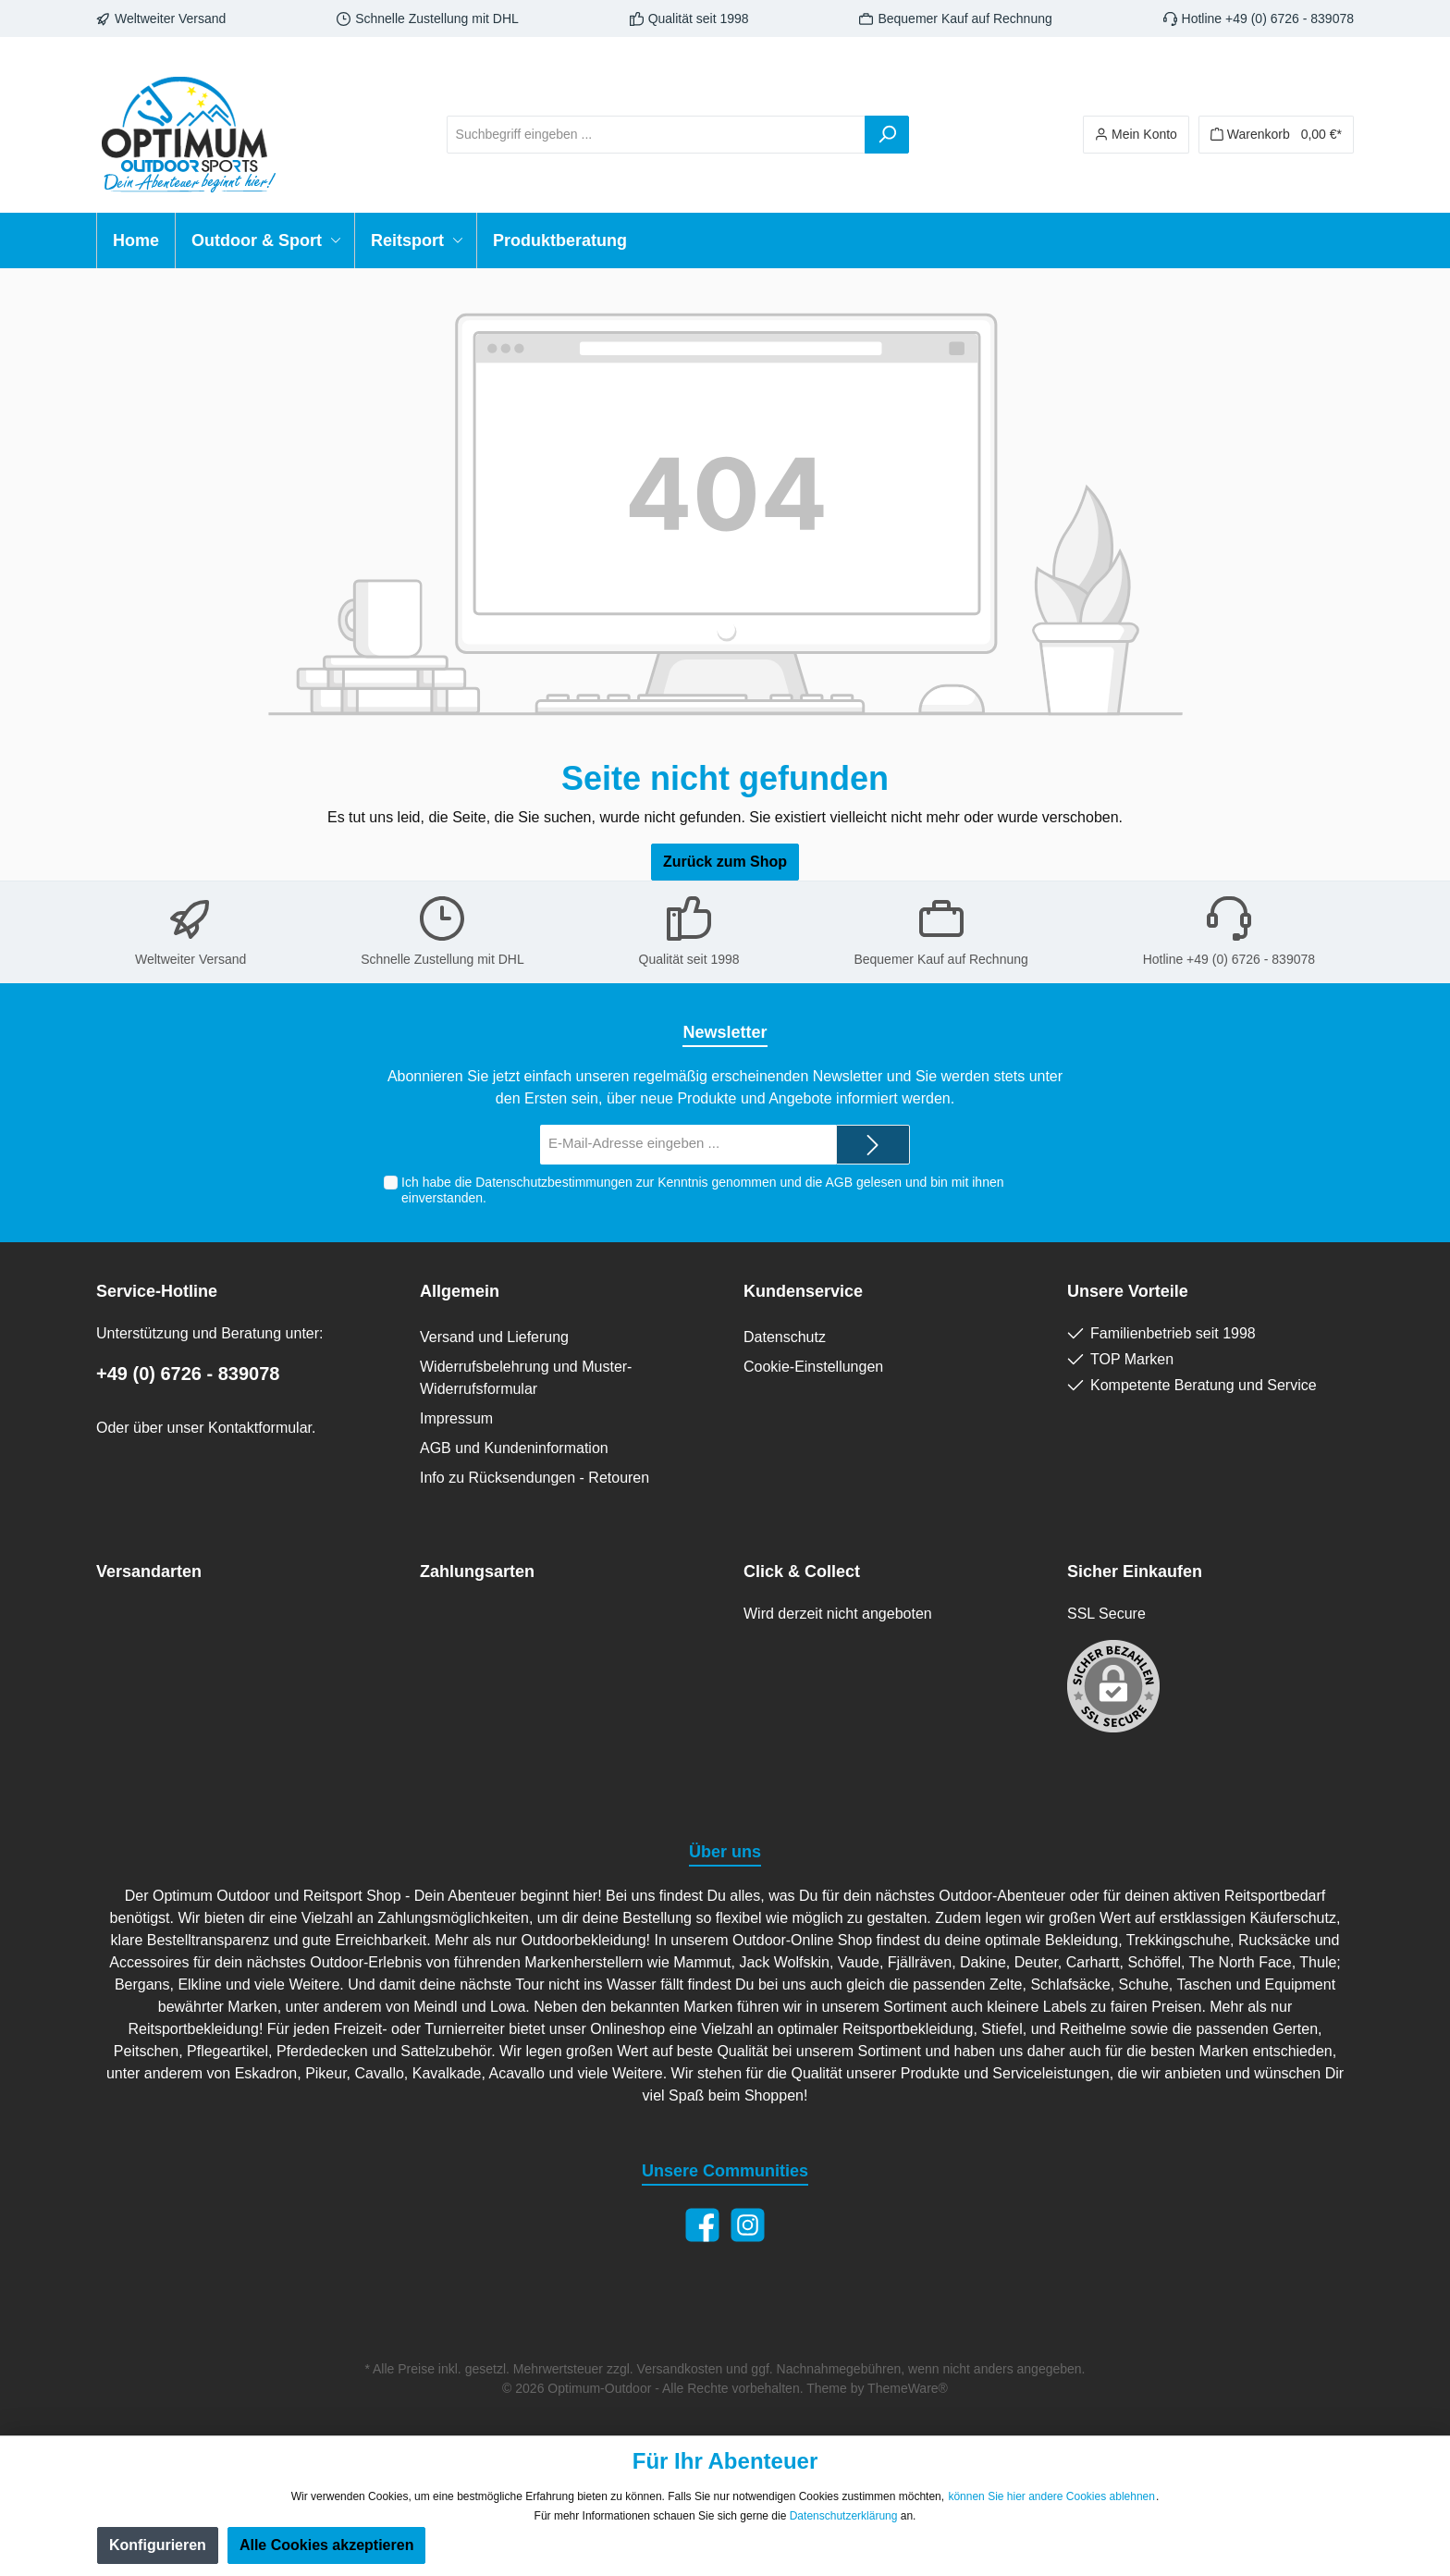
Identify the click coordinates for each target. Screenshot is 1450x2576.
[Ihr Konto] (1136, 135)
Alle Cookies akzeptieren (327, 2545)
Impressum (456, 1418)
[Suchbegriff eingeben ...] (656, 135)
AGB (839, 1182)
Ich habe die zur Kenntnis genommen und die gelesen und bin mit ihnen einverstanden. (702, 1190)
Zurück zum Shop (725, 861)
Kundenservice (803, 1291)
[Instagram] (747, 2225)
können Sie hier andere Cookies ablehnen (1051, 2496)
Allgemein (459, 1291)
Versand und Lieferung (494, 1337)
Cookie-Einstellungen (813, 1366)
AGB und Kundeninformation (514, 1448)
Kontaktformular (260, 1428)
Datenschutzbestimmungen (554, 1182)
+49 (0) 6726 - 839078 (188, 1373)
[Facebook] (702, 2225)
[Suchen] (887, 135)
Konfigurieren (157, 2545)
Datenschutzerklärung (844, 2515)
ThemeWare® (907, 2388)
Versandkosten (680, 2368)
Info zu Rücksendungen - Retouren (534, 1477)
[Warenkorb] (1276, 135)
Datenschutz (784, 1337)
